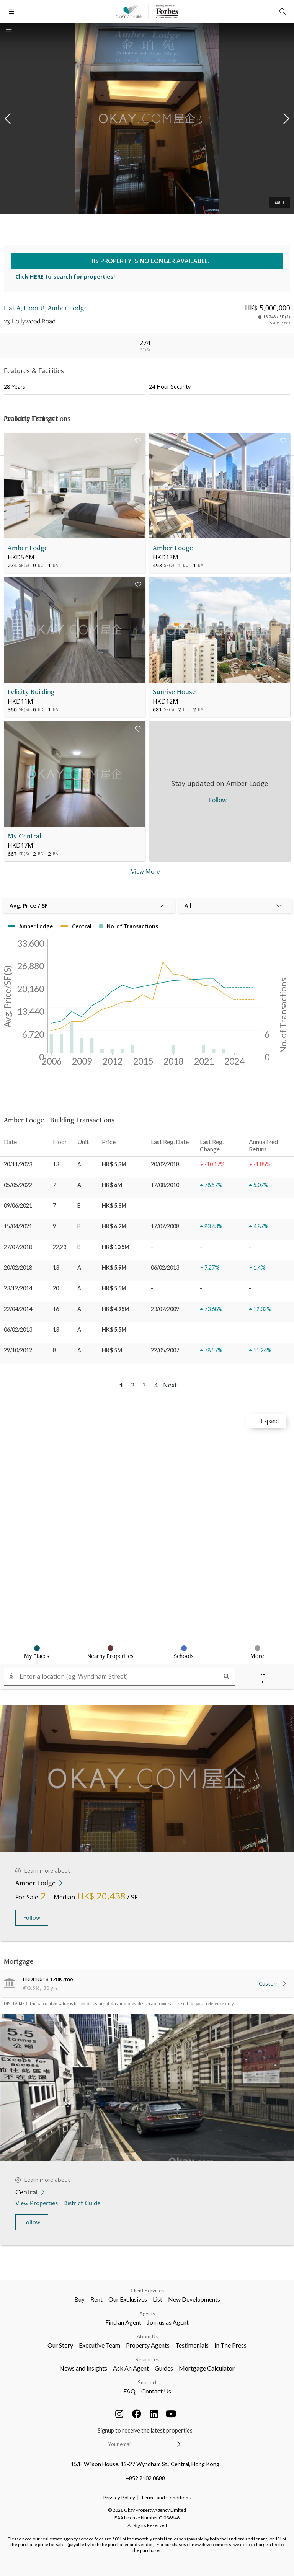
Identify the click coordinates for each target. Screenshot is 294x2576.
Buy (79, 2299)
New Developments (194, 2299)
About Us (147, 2336)
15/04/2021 (18, 1226)
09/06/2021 (18, 1205)
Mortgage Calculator (207, 2368)
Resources (147, 2359)
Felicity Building (31, 691)
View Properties (37, 2203)
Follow (31, 1918)
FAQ (129, 2391)
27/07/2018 (18, 1247)
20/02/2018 (18, 1267)
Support (147, 2382)
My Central (24, 836)
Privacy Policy (119, 2497)
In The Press (230, 2345)
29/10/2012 (18, 1350)
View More (145, 871)
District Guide (82, 2203)
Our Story (60, 2345)
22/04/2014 (18, 1309)
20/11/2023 (18, 1164)
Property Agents (148, 2345)
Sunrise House (174, 691)
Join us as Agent (168, 2322)
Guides (164, 2368)
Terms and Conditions (166, 2497)
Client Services (147, 2290)
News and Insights (83, 2368)
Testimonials (192, 2345)
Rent (96, 2299)
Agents (147, 2313)
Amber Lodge (28, 548)
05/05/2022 (18, 1185)
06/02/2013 (18, 1329)
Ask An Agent (131, 2368)
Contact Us (156, 2391)
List (157, 2299)
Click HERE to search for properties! (65, 276)
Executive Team (99, 2345)
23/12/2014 (18, 1288)
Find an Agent (123, 2322)
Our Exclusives (127, 2299)
